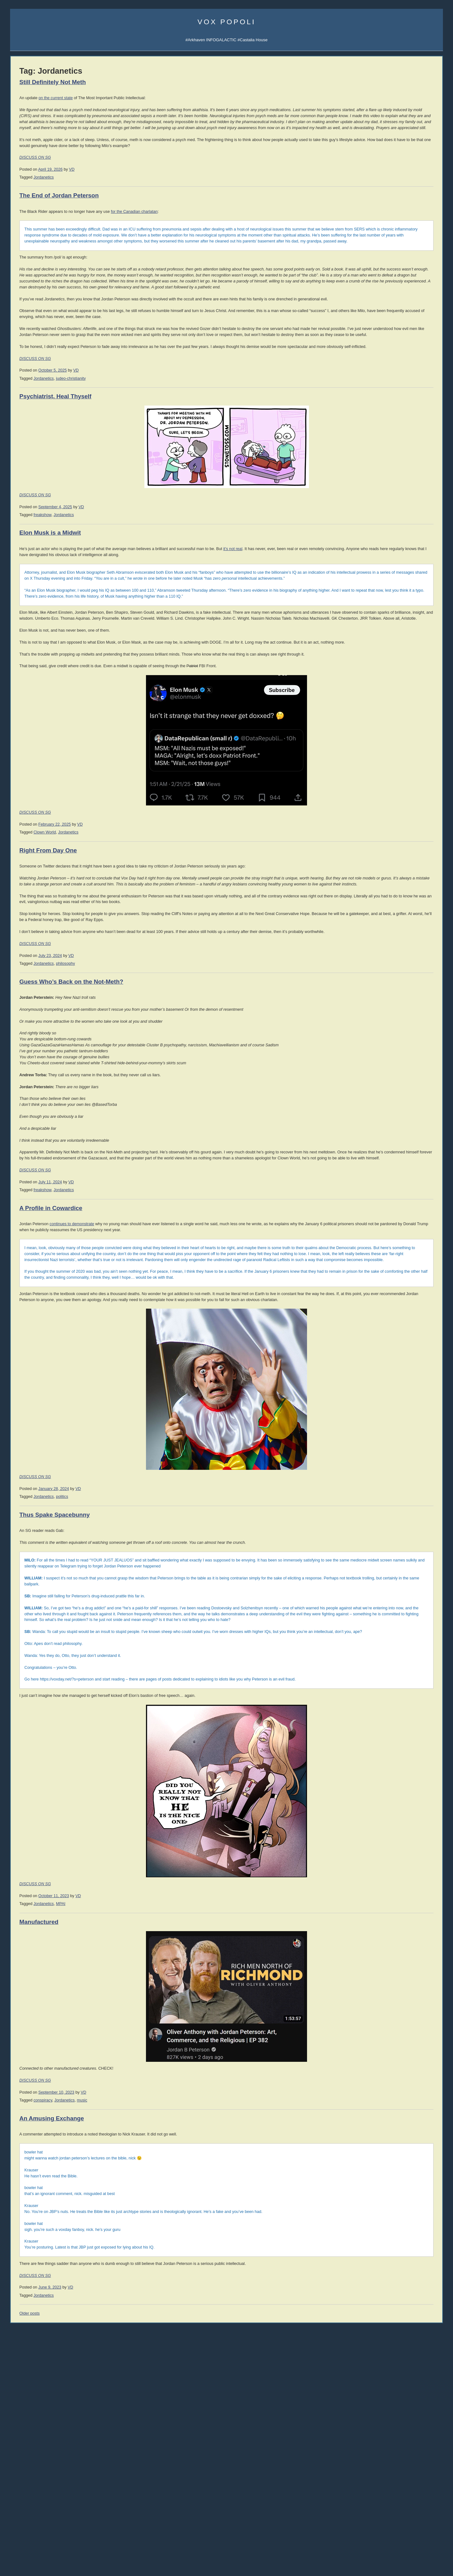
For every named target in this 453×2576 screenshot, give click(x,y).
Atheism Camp (382, 1032)
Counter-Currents (26, 802)
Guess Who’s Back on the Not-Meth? (156, 1136)
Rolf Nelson (415, 447)
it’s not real (317, 632)
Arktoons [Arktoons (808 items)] (42, 1068)
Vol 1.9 (16, 586)
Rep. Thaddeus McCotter (33, 715)
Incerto (16, 274)
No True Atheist (383, 1020)
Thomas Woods (24, 700)
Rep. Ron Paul (23, 707)
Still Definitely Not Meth (137, 82)
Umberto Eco (22, 607)
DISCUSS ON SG (119, 181)
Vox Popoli (227, 22)
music (166, 2338)
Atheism (376, 1001)
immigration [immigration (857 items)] (39, 1124)
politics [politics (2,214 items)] (66, 1139)
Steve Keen (415, 479)
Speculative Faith (26, 759)
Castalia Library (383, 172)
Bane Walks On (383, 609)
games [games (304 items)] (40, 1118)
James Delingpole (26, 650)
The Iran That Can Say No (34, 1008)
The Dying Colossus (387, 628)
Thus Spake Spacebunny (139, 1723)
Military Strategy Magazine (34, 846)
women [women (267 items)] (51, 1178)
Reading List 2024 (385, 778)
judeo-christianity (155, 461)
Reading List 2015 (385, 814)
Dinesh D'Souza (24, 643)
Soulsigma (19, 201)
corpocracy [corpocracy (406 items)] (22, 1096)
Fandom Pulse (382, 179)
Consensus (379, 1038)
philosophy (149, 1118)
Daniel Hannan (23, 621)
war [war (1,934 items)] (37, 1176)
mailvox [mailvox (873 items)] (21, 1132)
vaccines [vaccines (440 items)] (20, 1169)
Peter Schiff (52, 884)
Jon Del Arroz (416, 492)
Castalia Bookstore (27, 281)
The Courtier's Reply (387, 1026)
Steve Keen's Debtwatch (32, 927)
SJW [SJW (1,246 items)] (18, 1155)
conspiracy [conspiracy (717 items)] (65, 1089)
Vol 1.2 (16, 543)
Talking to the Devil (27, 766)
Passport (50, 898)
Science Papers (24, 179)
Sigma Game (402, 150)
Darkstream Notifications (32, 208)
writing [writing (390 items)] (66, 1177)
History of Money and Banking (396, 558)
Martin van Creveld (382, 440)
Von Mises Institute (27, 913)
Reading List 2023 (385, 784)
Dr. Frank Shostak (58, 891)
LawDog (412, 485)
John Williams (22, 686)
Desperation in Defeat (30, 1022)
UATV (374, 165)
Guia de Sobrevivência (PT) (394, 403)
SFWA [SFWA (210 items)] (70, 1149)
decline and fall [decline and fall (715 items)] (31, 1102)
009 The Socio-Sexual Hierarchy (39, 409)
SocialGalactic (414, 172)
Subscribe (422, 158)
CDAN (417, 179)
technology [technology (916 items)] (27, 1162)
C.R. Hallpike (378, 492)
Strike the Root (23, 773)
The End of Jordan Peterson (143, 219)
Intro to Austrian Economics (394, 564)
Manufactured (123, 2160)
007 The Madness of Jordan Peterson (44, 423)
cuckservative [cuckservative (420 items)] (51, 1096)
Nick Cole (413, 434)
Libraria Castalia (25, 266)
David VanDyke (380, 460)
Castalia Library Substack (33, 238)
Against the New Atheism (393, 533)
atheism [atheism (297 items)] (64, 1068)
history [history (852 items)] (58, 1117)
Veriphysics (20, 172)
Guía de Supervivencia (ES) (394, 389)
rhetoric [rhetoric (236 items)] (16, 1149)
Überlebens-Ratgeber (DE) (393, 396)
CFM (403, 179)
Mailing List (58, 281)
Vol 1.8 (16, 580)
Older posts (114, 2558)
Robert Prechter (56, 877)
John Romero (22, 679)
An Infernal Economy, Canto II (396, 597)
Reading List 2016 (385, 808)
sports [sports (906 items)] (52, 1155)
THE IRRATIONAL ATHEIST (395, 527)
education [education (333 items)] (57, 1110)
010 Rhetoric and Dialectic (34, 401)
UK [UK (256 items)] (77, 1163)
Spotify (55, 193)
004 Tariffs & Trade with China (37, 444)
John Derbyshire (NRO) (31, 664)
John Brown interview (29, 795)
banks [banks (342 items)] (16, 1075)
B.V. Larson (415, 460)
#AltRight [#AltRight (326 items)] (19, 1068)
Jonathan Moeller (419, 440)
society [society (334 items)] (35, 1155)
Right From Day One (132, 975)
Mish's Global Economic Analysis (40, 920)
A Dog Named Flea (386, 615)
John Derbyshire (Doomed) (34, 657)
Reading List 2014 (385, 820)
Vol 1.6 (16, 568)
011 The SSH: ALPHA (30, 394)
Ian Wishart (20, 636)
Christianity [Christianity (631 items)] (37, 1081)
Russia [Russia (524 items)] (32, 1148)
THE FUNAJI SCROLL (30, 1029)
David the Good (418, 453)
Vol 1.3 (16, 550)
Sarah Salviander (419, 473)
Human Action (382, 545)
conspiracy (127, 2338)
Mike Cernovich (380, 453)
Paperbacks (21, 517)
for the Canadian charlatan (218, 235)
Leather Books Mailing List (34, 295)
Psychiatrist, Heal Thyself (140, 479)
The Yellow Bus (383, 603)
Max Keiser (20, 722)
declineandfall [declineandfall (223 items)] (65, 1103)
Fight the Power (24, 1037)
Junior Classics (56, 266)
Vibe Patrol (20, 193)
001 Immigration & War (31, 466)
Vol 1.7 (16, 574)
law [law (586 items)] (62, 1124)
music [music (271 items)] (15, 1141)
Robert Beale (378, 485)
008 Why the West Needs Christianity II (45, 416)
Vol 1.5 (16, 562)
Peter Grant (377, 473)
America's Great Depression (394, 552)
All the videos (22, 473)
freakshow (127, 598)
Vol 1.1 (16, 537)
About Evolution (383, 1050)
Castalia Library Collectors (34, 288)
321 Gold (18, 905)
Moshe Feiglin (23, 629)
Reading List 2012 (385, 833)
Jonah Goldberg (24, 614)
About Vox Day (23, 165)
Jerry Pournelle (379, 466)
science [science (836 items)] (53, 1148)
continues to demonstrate (156, 1397)
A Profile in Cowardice (135, 1380)
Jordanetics (128, 201)
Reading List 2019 (385, 802)
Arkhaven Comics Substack (35, 245)
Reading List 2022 (385, 790)
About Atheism (382, 1044)
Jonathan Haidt (23, 672)
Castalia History (56, 259)
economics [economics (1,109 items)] (28, 1109)
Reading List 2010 (385, 845)
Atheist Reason (383, 1013)
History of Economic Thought (395, 539)
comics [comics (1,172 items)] (36, 1088)
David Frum (20, 693)
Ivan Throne (377, 479)
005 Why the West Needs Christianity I (45, 437)
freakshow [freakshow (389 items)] (21, 1117)
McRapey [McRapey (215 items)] (42, 1133)
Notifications (400, 158)
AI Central (378, 150)
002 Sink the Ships (27, 459)
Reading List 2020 (385, 796)
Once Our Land (383, 622)
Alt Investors (21, 788)
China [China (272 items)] (15, 1082)
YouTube (46, 473)
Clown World (129, 957)
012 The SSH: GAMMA (31, 387)
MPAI (145, 2142)
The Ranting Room (27, 809)
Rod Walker (377, 434)
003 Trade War (23, 452)
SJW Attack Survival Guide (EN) (398, 382)
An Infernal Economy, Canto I (395, 591)
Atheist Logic (381, 1007)
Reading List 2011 (385, 839)
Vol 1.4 (16, 556)
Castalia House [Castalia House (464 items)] (63, 1075)
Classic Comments (27, 934)
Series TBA (36, 274)
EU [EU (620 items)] (72, 1110)
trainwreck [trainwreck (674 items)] (59, 1162)
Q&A (388, 186)
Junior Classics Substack (33, 252)
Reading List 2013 (385, 827)
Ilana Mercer (21, 781)
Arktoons (377, 158)
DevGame (19, 839)
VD (156, 193)
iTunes (39, 193)
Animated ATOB (24, 1015)
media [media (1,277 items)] (60, 1131)
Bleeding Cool (23, 752)
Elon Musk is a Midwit (134, 616)
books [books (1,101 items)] (33, 1075)
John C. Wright (379, 447)
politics (146, 1705)
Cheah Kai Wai (417, 466)
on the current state (140, 98)
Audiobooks (20, 503)
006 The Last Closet (28, 430)
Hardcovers (20, 510)
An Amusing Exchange (136, 2356)
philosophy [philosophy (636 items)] (36, 1140)
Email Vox (19, 158)
